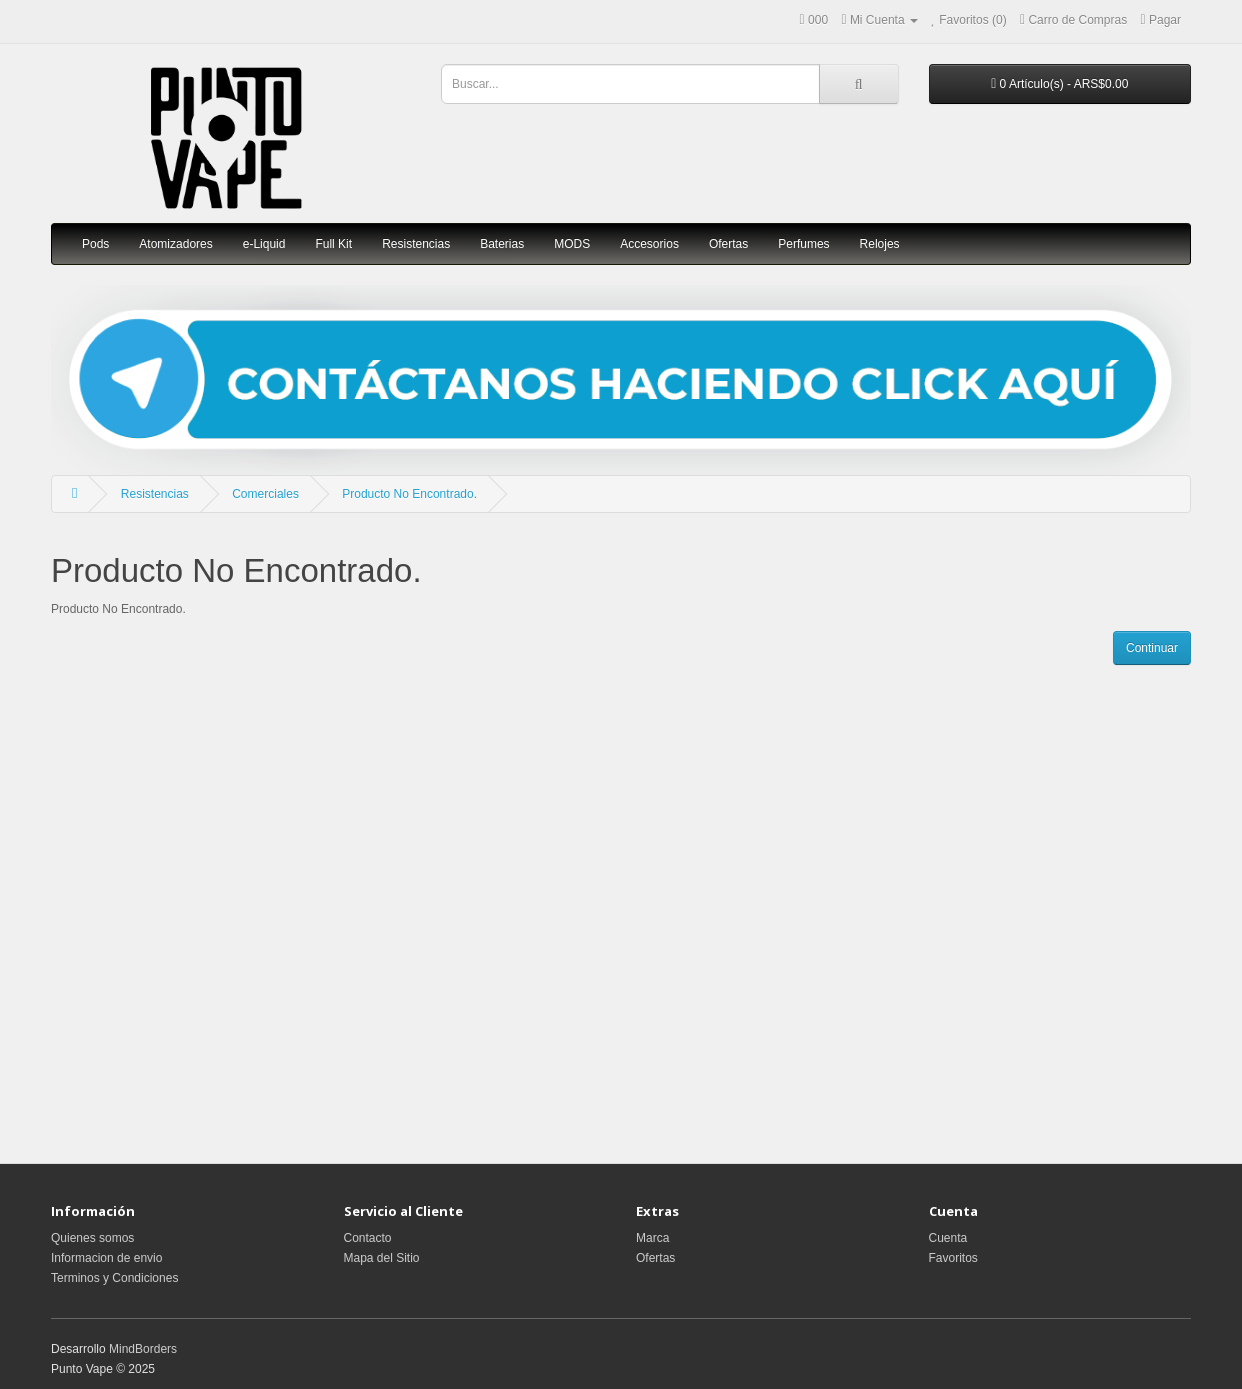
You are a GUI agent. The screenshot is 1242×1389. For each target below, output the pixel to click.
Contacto (368, 1238)
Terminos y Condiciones (114, 1278)
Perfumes (803, 244)
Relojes (880, 244)
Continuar (1152, 648)
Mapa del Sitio (382, 1258)
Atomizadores (175, 244)
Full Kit (333, 244)
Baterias (502, 244)
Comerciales (265, 494)
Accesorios (649, 244)
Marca (652, 1238)
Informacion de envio (106, 1258)
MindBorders (143, 1349)
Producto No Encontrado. (409, 494)
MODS (572, 244)
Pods (95, 244)
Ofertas (728, 244)
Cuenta (948, 1238)
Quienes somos (92, 1238)
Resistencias (416, 244)
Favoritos (953, 1258)
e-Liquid (264, 244)
